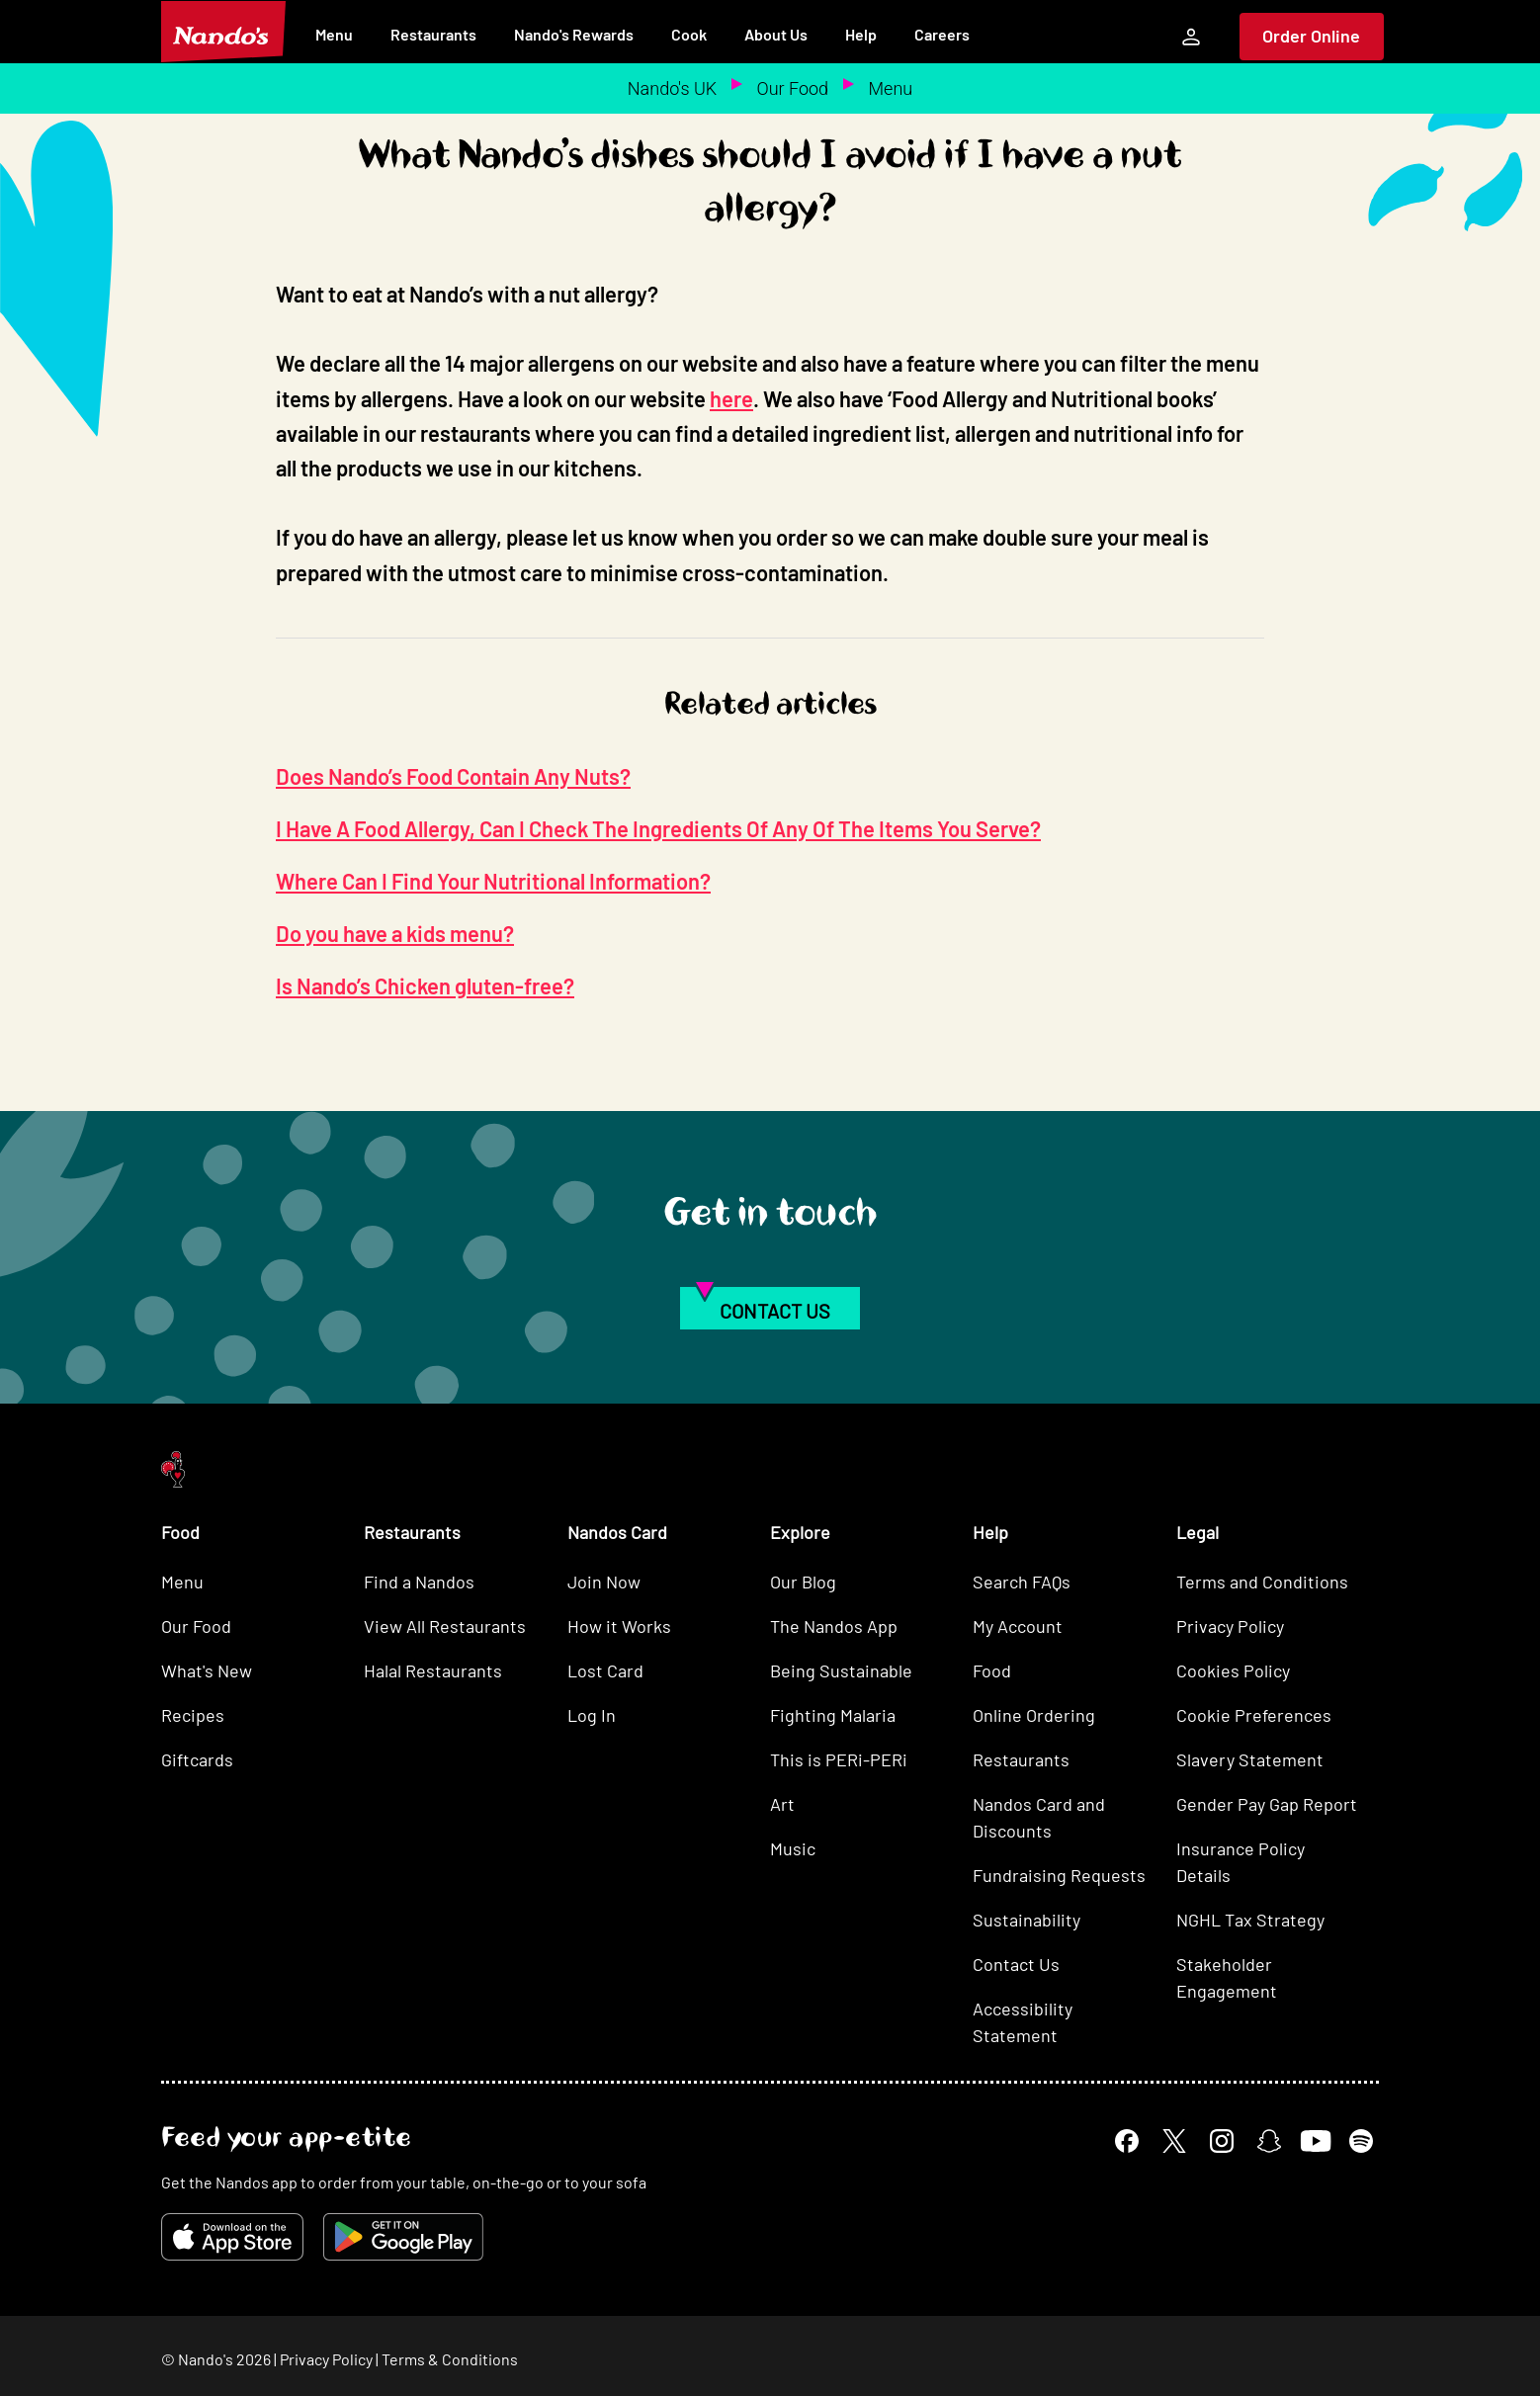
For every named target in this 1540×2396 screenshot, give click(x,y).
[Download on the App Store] (232, 2237)
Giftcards (197, 1759)
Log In (591, 1715)
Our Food (793, 88)
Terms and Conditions (1262, 1581)
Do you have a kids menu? (395, 933)
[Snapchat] (1269, 2141)
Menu (334, 34)
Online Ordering (1034, 1715)
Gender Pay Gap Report (1266, 1804)
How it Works (619, 1626)
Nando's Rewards (574, 34)
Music (792, 1848)
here (731, 398)
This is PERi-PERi (838, 1759)
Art (782, 1804)
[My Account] (1191, 36)
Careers (942, 34)
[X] (1174, 2141)
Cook (689, 34)
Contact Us (1016, 1964)
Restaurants (433, 34)
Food (992, 1670)
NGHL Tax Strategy (1250, 1919)
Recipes (192, 1715)
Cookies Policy (1233, 1670)
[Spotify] (1361, 2141)
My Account (1018, 1626)
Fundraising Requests (1059, 1875)
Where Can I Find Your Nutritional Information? (493, 881)
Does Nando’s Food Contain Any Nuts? (453, 776)
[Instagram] (1222, 2141)
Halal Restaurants (433, 1670)
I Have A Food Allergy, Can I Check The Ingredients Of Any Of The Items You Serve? (658, 828)
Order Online (1311, 35)
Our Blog (803, 1581)
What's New (206, 1670)
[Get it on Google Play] (403, 2237)
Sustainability (1026, 1919)
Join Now (604, 1581)
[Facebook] (1127, 2141)
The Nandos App (834, 1626)
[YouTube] (1315, 2141)
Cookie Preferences (1253, 1715)
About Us (776, 34)
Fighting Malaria (833, 1715)
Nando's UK (672, 88)
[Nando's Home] (223, 31)
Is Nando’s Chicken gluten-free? (425, 985)
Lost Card (605, 1670)
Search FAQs (1021, 1581)
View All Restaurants (445, 1626)
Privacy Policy (1230, 1626)
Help (861, 34)
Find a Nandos (419, 1581)
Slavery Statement (1250, 1759)
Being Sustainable (841, 1670)
